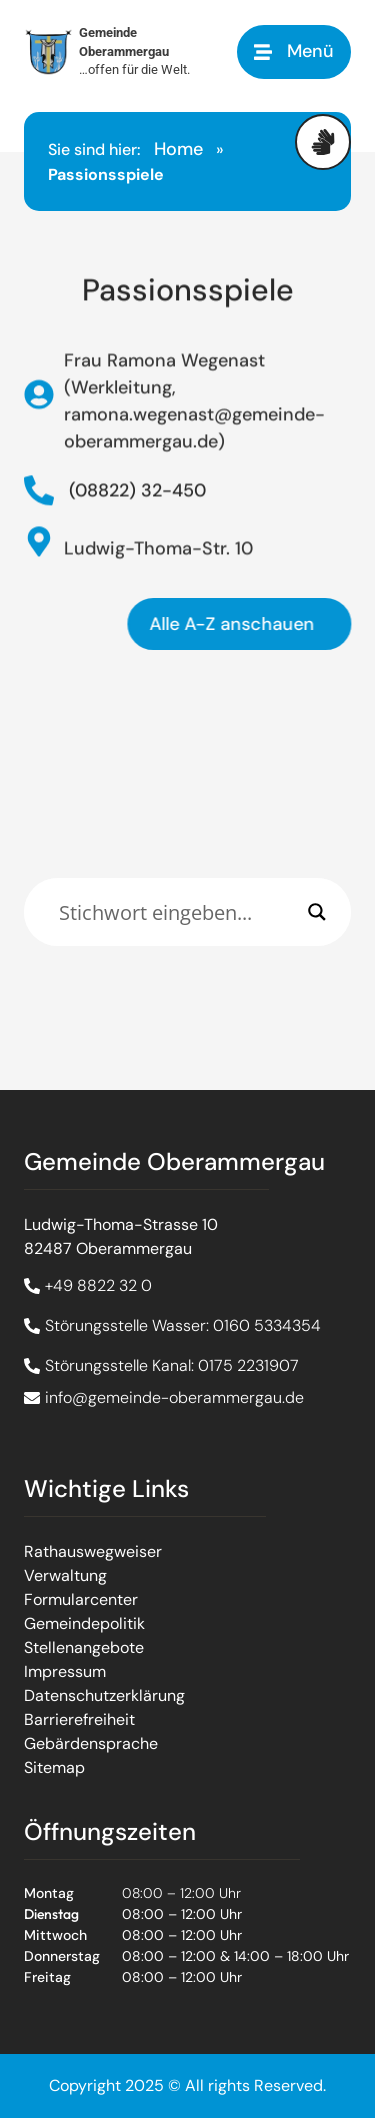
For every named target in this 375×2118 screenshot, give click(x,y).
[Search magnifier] (317, 912)
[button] (294, 51)
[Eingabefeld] (178, 912)
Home (178, 149)
